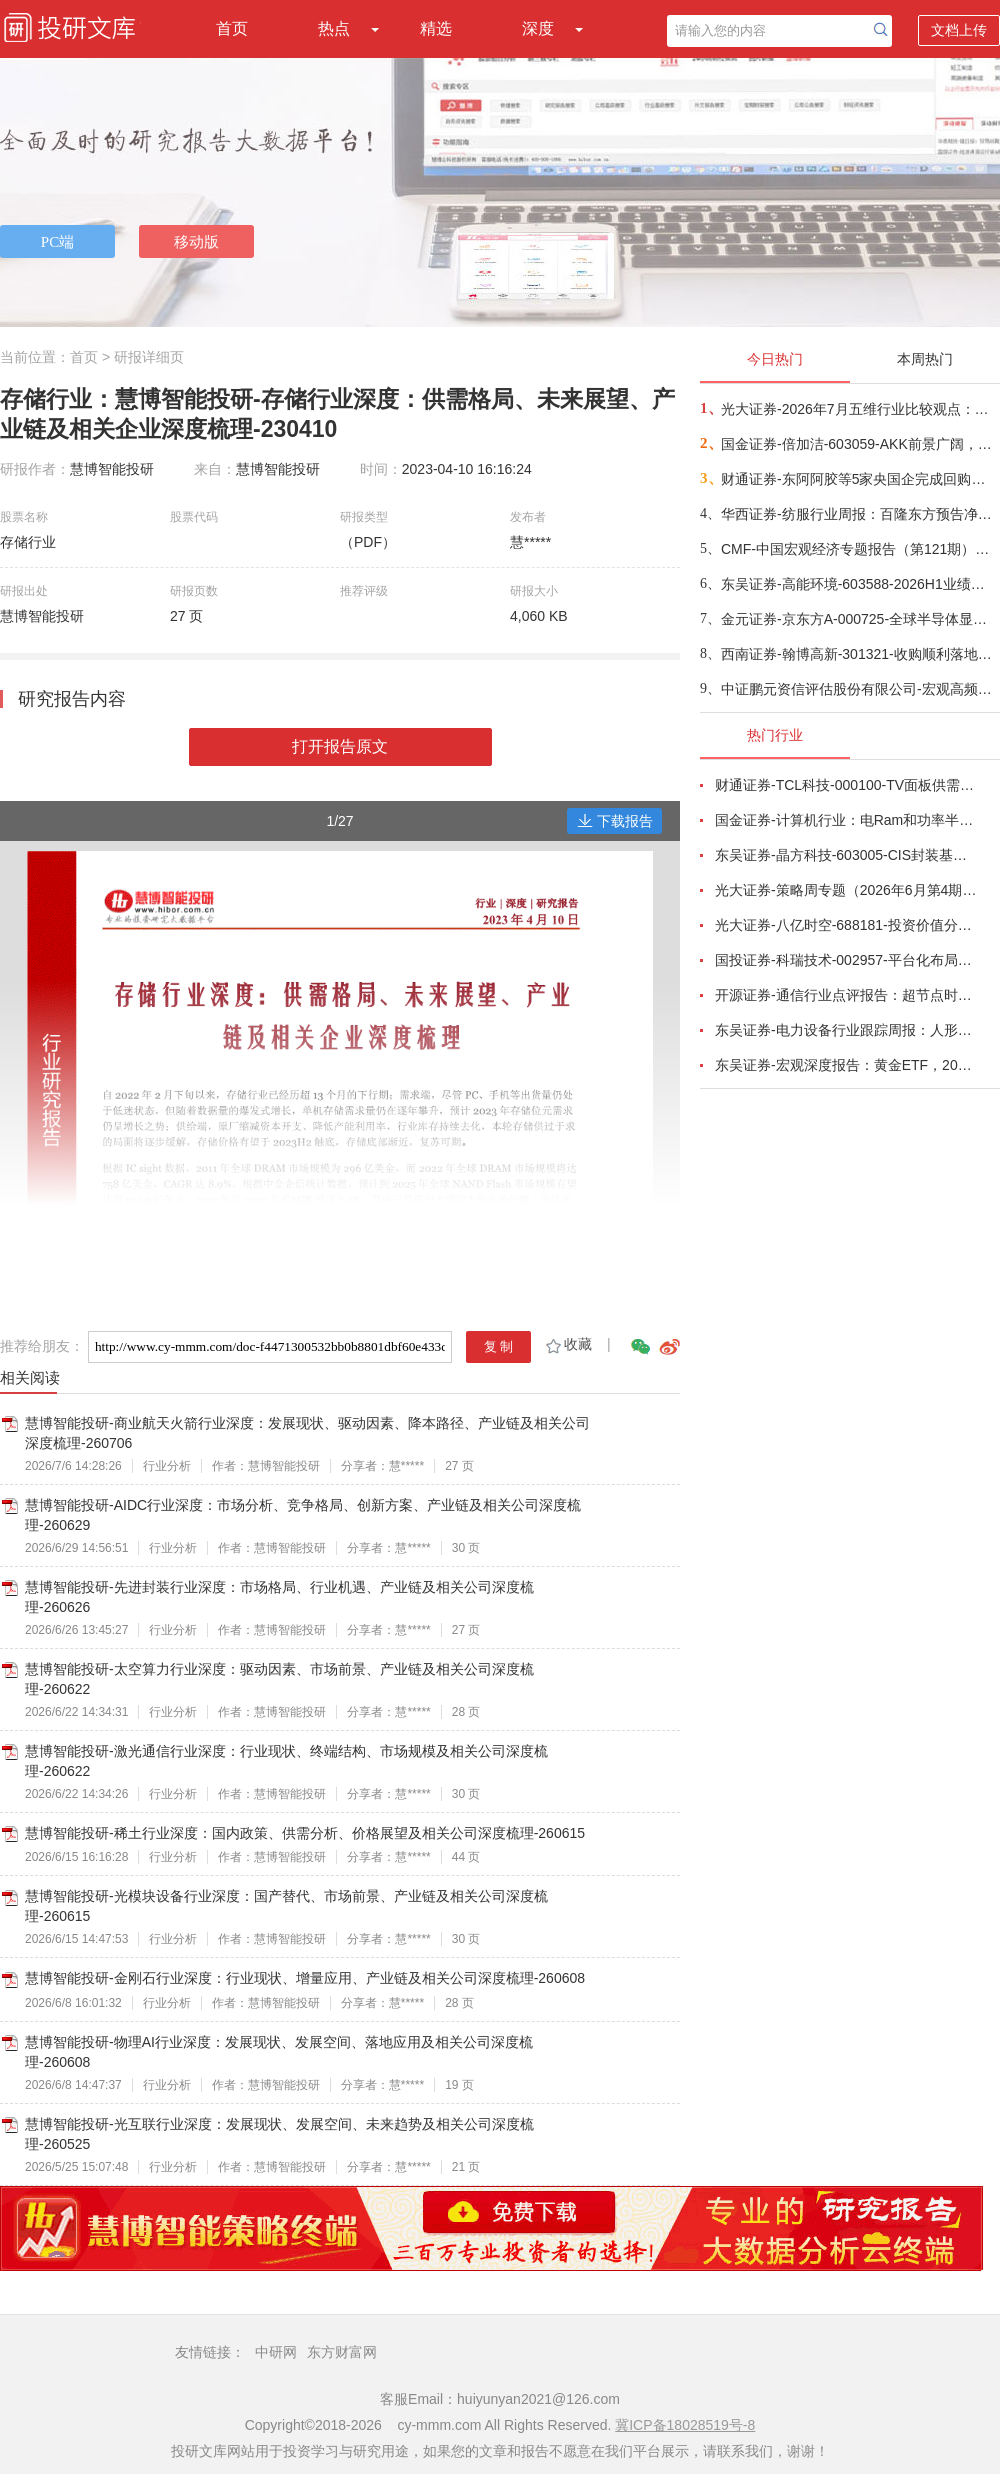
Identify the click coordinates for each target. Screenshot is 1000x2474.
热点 (334, 28)
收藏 (567, 1344)
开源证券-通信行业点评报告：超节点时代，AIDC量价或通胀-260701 (846, 995)
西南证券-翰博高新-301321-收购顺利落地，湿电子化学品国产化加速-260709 (859, 654)
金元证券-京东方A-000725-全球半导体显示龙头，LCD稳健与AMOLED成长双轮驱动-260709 (859, 619)
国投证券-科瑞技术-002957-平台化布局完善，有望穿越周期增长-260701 (846, 960)
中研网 (276, 2352)
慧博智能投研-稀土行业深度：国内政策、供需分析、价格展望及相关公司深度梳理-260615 (305, 1833)
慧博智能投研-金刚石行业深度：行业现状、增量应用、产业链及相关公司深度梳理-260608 (305, 1978)
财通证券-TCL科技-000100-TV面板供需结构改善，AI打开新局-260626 (846, 785)
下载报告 (615, 821)
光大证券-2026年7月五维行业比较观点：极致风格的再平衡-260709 (859, 409)
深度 (538, 28)
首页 (232, 28)
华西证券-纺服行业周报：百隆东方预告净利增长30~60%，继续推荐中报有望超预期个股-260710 (859, 514)
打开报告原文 (340, 746)
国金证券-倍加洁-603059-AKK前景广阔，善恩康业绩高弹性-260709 (859, 444)
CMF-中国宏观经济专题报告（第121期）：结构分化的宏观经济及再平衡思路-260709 (859, 549)
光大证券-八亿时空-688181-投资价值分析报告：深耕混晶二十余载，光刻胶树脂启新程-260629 (846, 925)
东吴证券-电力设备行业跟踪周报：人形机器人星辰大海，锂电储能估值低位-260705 (846, 1030)
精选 (436, 28)
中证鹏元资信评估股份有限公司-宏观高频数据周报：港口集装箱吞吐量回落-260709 (859, 689)
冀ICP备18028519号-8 (685, 2425)
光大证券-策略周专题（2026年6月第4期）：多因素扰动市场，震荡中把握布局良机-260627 (846, 890)
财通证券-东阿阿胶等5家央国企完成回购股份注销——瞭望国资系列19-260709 (859, 479)
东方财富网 (342, 2352)
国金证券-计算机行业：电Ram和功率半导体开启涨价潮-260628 (846, 820)
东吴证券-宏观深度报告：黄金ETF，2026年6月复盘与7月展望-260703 (846, 1065)
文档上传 (959, 30)
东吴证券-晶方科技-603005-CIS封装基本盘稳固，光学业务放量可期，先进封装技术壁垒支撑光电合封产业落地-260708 (846, 855)
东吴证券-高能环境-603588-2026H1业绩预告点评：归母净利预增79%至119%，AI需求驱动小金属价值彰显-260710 (859, 584)
